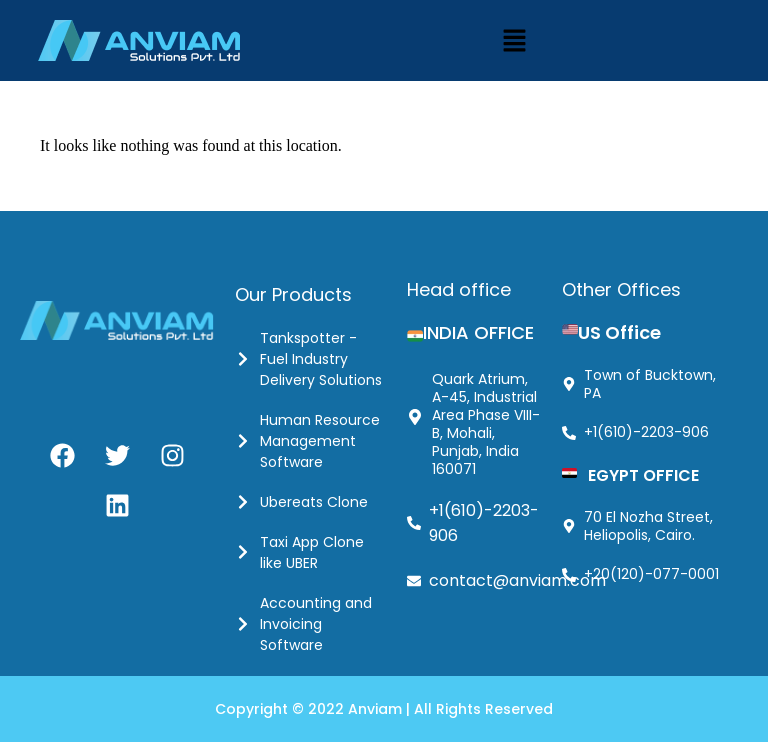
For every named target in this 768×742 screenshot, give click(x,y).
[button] (514, 40)
